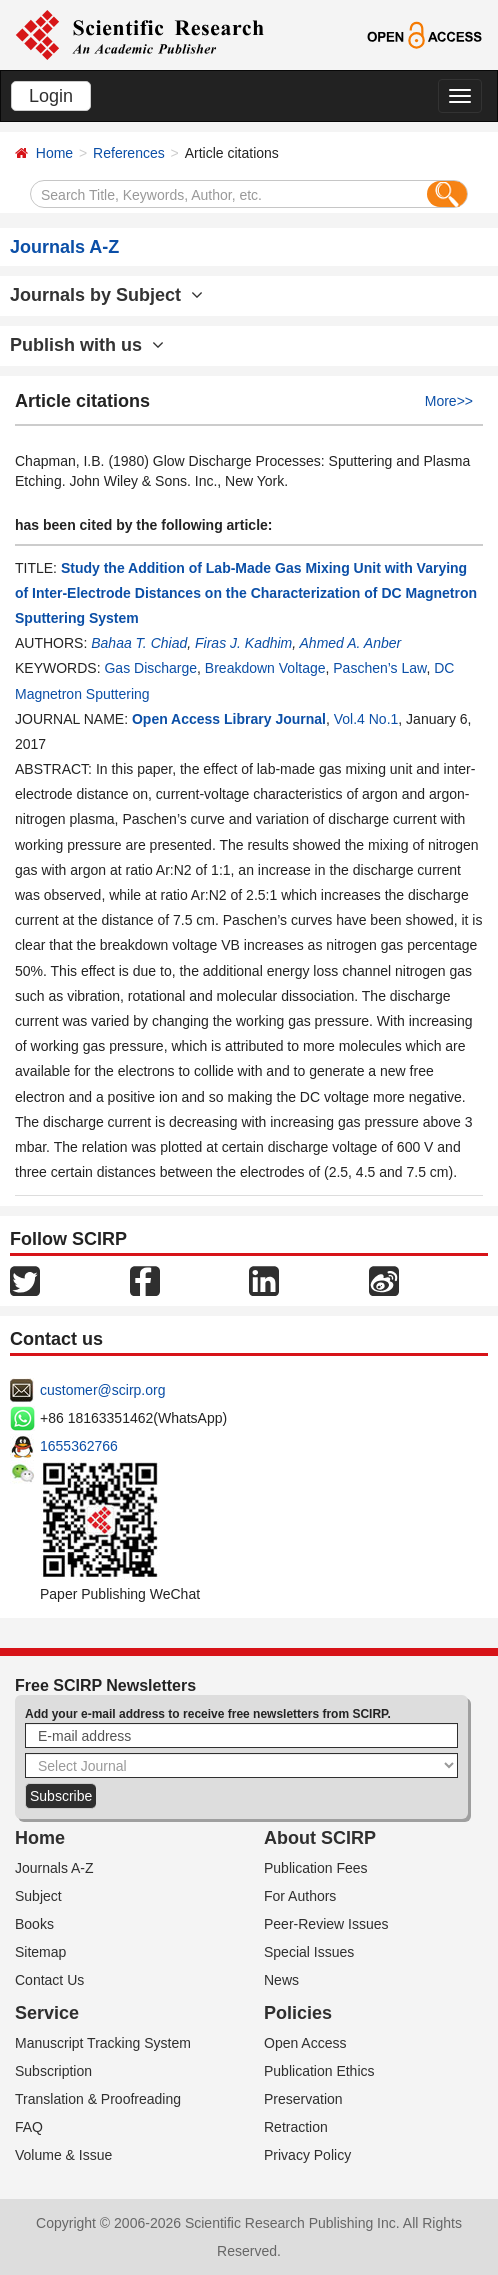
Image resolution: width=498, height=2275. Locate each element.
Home (54, 153)
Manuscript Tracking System (103, 2043)
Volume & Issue (63, 2155)
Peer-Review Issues (326, 1924)
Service (47, 2013)
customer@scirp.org (102, 1390)
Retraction (296, 2127)
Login (51, 96)
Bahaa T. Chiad (139, 643)
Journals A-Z (54, 1868)
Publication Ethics (319, 2071)
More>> (449, 401)
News (281, 1980)
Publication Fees (316, 1868)
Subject (38, 1896)
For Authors (300, 1896)
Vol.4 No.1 (366, 719)
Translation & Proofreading (98, 2099)
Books (34, 1924)
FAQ (29, 2127)
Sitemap (40, 1952)
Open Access (305, 2043)
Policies (298, 2013)
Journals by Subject (106, 295)
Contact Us (49, 1980)
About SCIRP (320, 1838)
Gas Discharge (150, 668)
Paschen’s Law (379, 668)
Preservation (303, 2099)
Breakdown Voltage (265, 668)
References (129, 153)
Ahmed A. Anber (351, 643)
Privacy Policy (307, 2155)
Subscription (53, 2071)
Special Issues (309, 1952)
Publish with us (87, 345)
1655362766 (79, 1446)
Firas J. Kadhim (243, 643)
